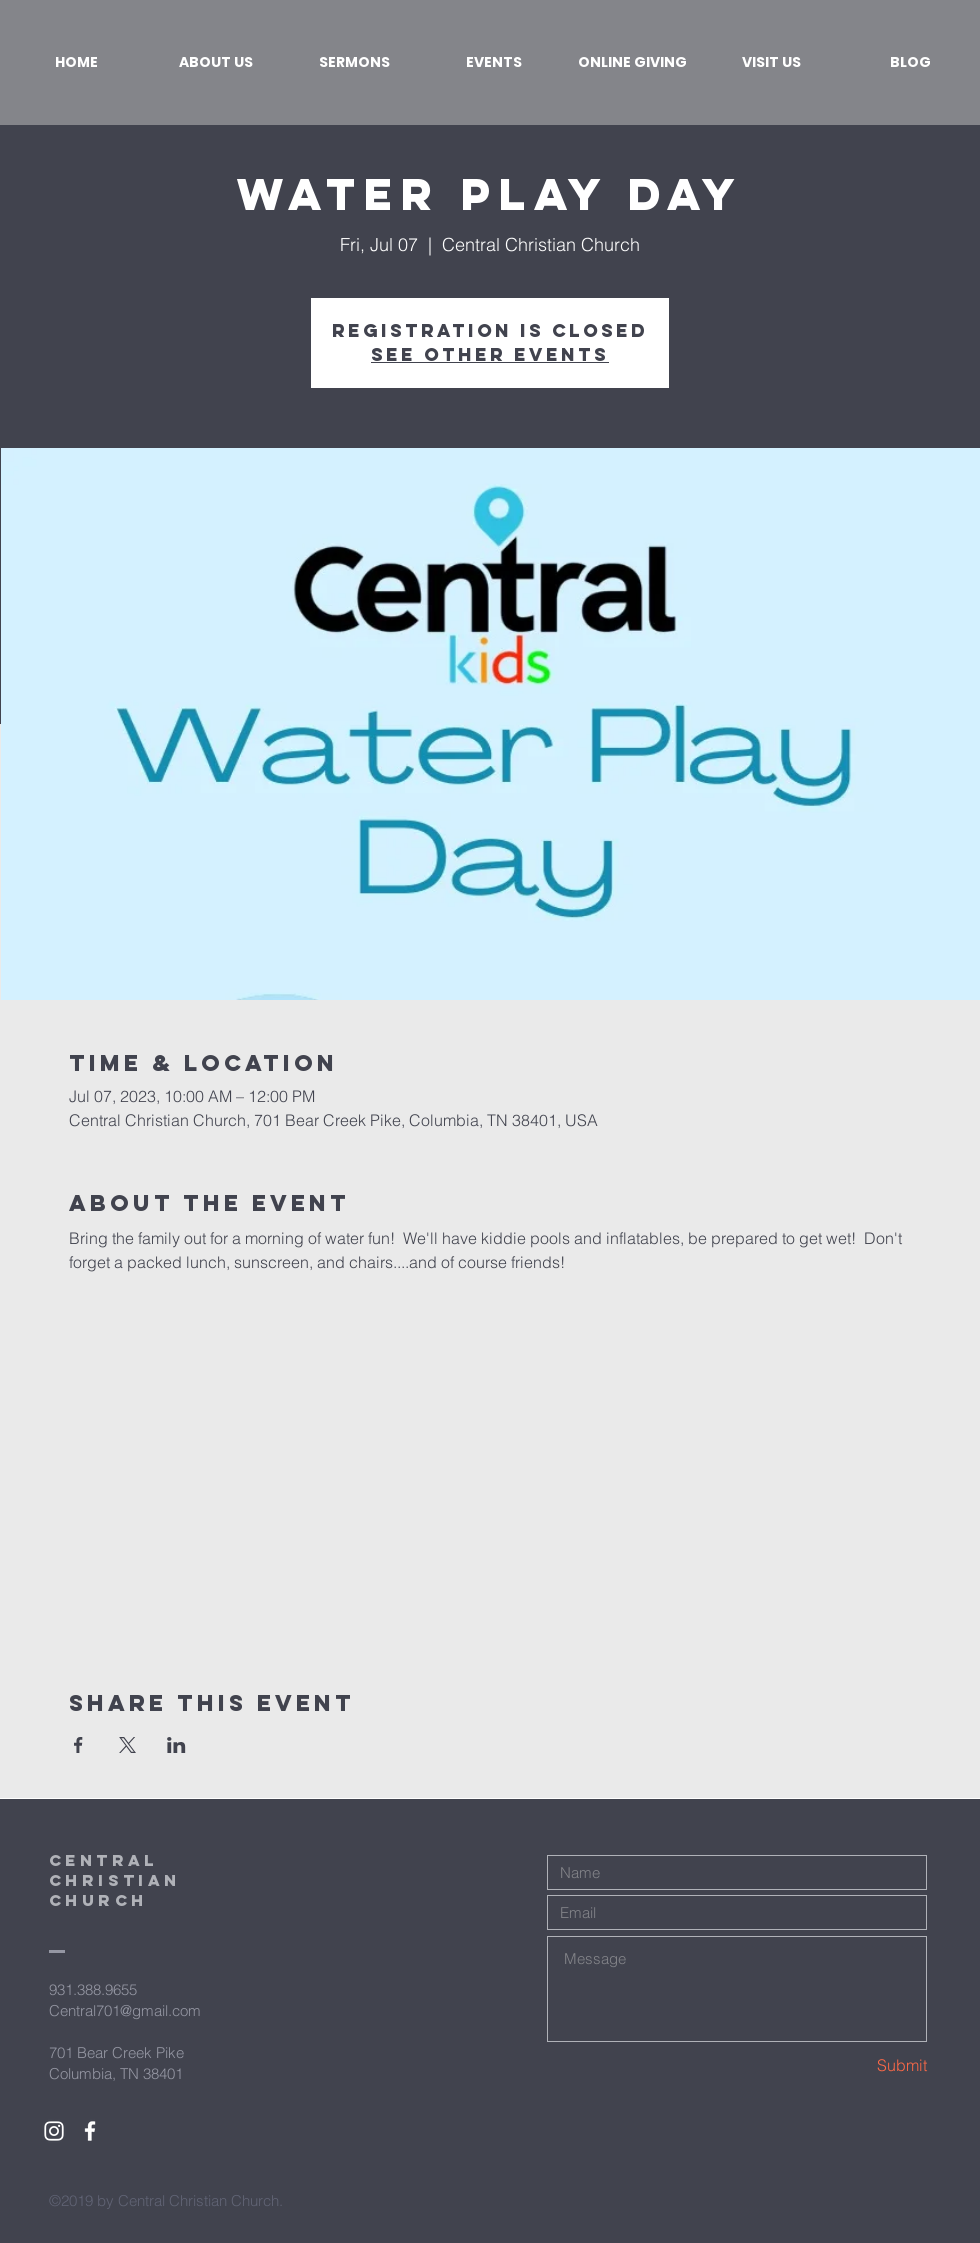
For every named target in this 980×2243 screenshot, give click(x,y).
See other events (490, 354)
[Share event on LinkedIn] (176, 1745)
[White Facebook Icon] (90, 2131)
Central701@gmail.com (125, 2010)
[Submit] (856, 2065)
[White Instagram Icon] (54, 2131)
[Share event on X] (127, 1745)
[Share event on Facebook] (78, 1745)
